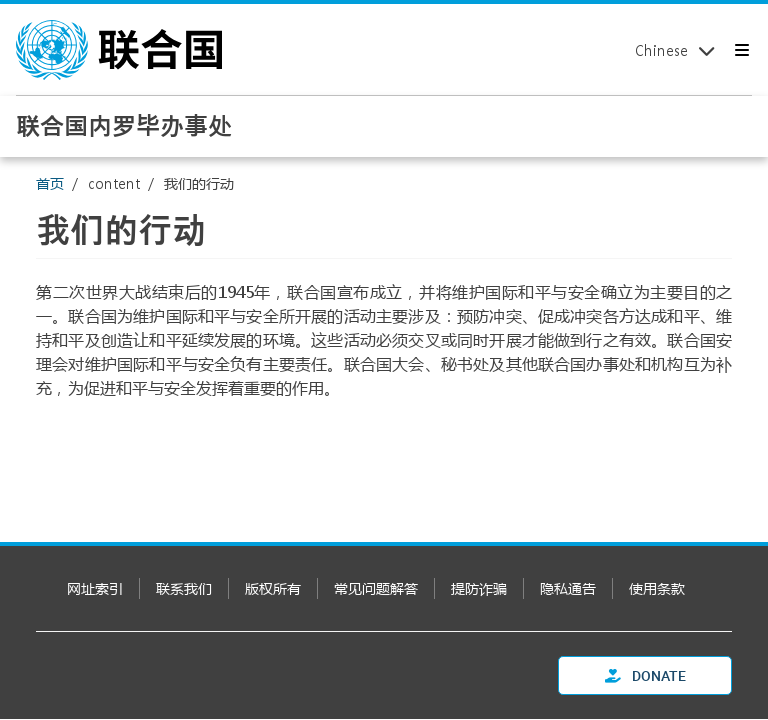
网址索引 (95, 588)
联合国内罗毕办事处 (124, 125)
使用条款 (657, 588)
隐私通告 (568, 588)
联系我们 (184, 588)
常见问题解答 (376, 588)
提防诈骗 (479, 588)
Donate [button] (645, 675)
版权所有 (273, 588)
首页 (50, 183)
